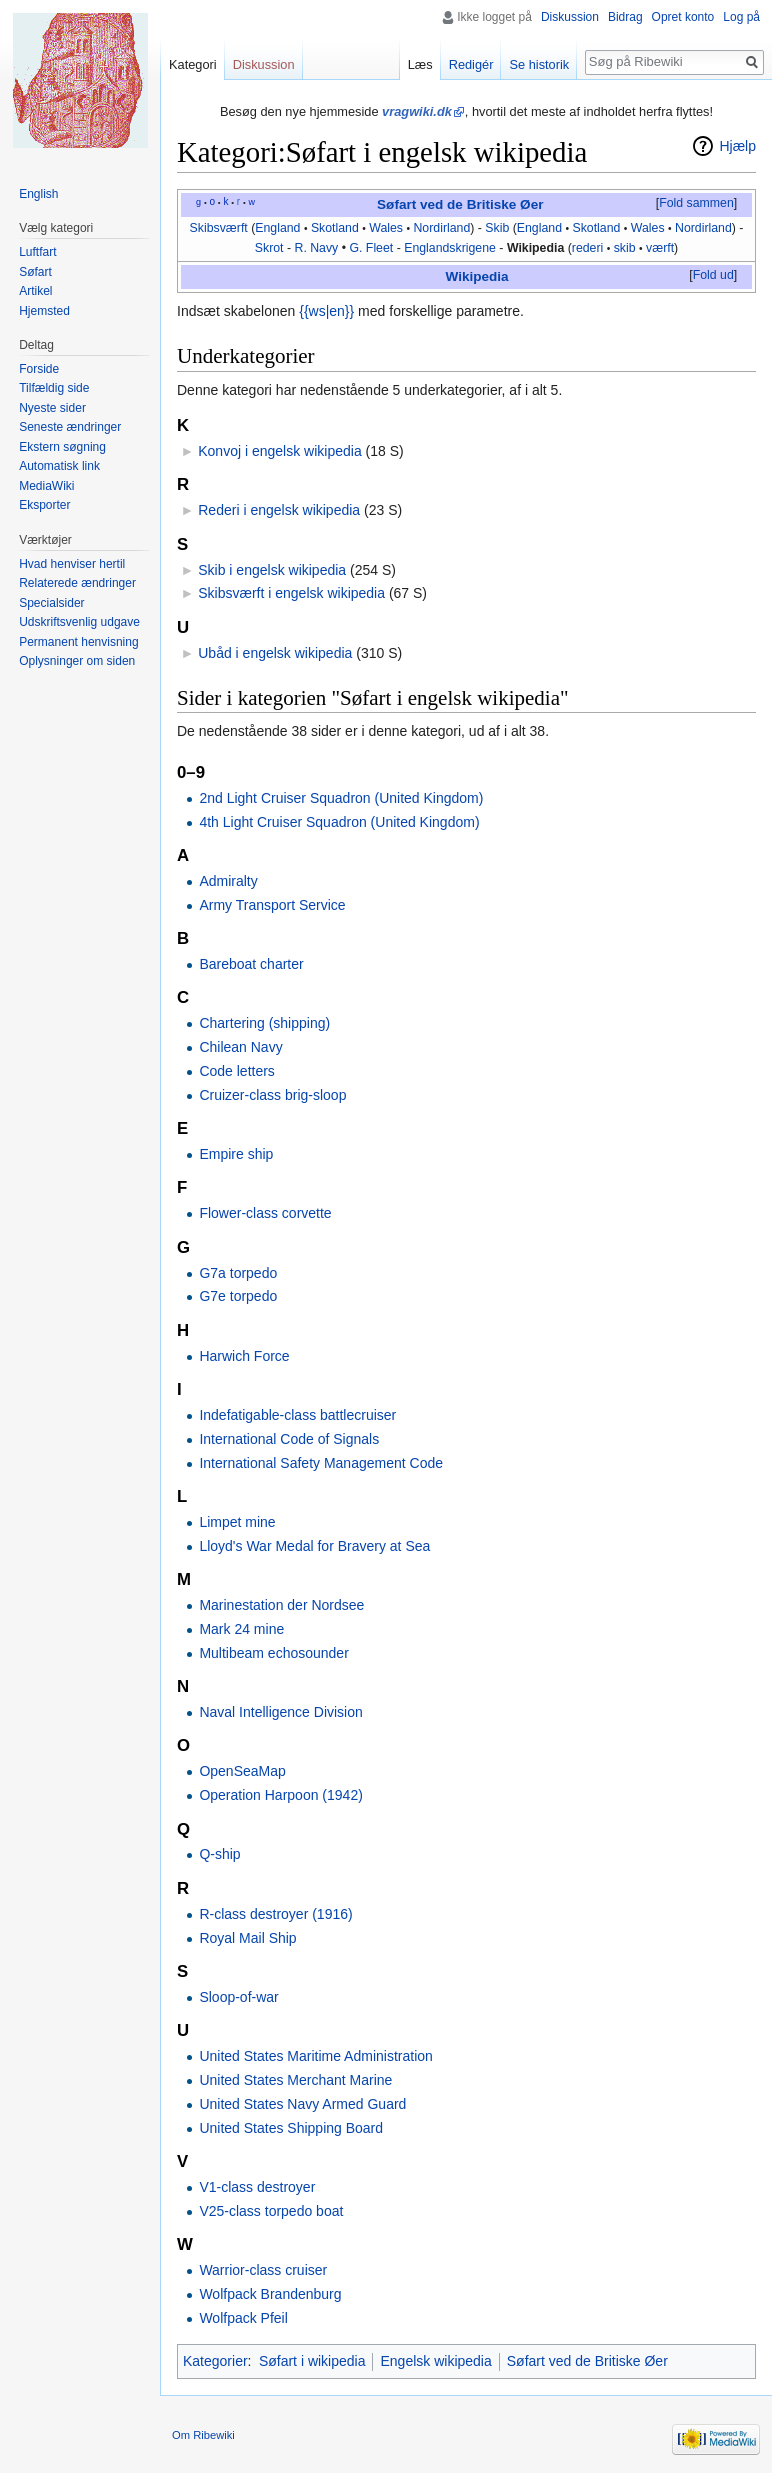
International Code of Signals (289, 1439)
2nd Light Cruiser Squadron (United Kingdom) (341, 798)
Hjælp (737, 146)
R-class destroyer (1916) (275, 1914)
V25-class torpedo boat (271, 2211)
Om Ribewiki (203, 2435)
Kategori (193, 64)
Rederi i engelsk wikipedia (279, 510)
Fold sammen (696, 203)
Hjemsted (44, 311)
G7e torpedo (238, 1296)
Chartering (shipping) (264, 1023)
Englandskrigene (450, 248)
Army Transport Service (272, 905)
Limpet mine (237, 1522)
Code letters (236, 1071)
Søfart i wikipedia (312, 2361)
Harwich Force (244, 1356)
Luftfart (37, 252)
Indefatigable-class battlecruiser (297, 1415)
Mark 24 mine (241, 1629)
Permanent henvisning (78, 642)
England (277, 228)
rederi (587, 248)
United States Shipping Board (291, 2128)
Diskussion (570, 17)
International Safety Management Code (321, 1463)
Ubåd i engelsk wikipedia (275, 653)
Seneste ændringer (70, 427)
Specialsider (51, 603)
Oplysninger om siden (77, 661)
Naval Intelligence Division (280, 1712)
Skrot (269, 248)
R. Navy (316, 248)
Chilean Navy (240, 1047)
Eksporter (44, 505)
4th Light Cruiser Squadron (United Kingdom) (339, 822)
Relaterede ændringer (77, 583)
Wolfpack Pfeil (243, 2318)
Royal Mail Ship (247, 1938)
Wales (386, 228)
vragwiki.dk (417, 111)
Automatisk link (59, 466)
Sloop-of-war (238, 1997)
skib (625, 248)
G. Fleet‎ (371, 248)
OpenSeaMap (242, 1771)
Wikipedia (535, 248)
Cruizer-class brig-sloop (272, 1095)
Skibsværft (219, 228)
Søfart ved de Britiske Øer (460, 204)
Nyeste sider (52, 408)
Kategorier (215, 2361)
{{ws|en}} (326, 311)
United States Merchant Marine (295, 2080)
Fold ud (713, 275)
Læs (420, 64)
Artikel (35, 291)
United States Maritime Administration (315, 2056)
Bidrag (625, 17)
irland (455, 228)
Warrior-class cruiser (263, 2270)
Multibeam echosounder (273, 1653)
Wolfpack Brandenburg (270, 2294)
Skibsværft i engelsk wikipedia (291, 593)
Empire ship (236, 1154)
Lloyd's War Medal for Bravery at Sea (314, 1546)
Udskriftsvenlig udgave (79, 622)
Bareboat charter (251, 964)
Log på (741, 17)
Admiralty (228, 881)
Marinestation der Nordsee (281, 1605)
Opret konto (683, 17)
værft (660, 248)
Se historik (539, 64)
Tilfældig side (54, 388)
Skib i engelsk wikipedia (272, 570)
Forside (39, 369)
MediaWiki (46, 486)
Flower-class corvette (265, 1213)
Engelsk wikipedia (435, 2361)
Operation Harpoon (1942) (280, 1795)
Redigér (471, 64)
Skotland (335, 228)
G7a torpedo (238, 1273)
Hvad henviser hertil (72, 564)
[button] (696, 204)
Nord (426, 228)
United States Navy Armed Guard (302, 2104)
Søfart (35, 272)
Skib (497, 228)
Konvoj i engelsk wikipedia (279, 451)
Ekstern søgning (62, 447)
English (38, 194)
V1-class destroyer (257, 2187)
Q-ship (219, 1854)
